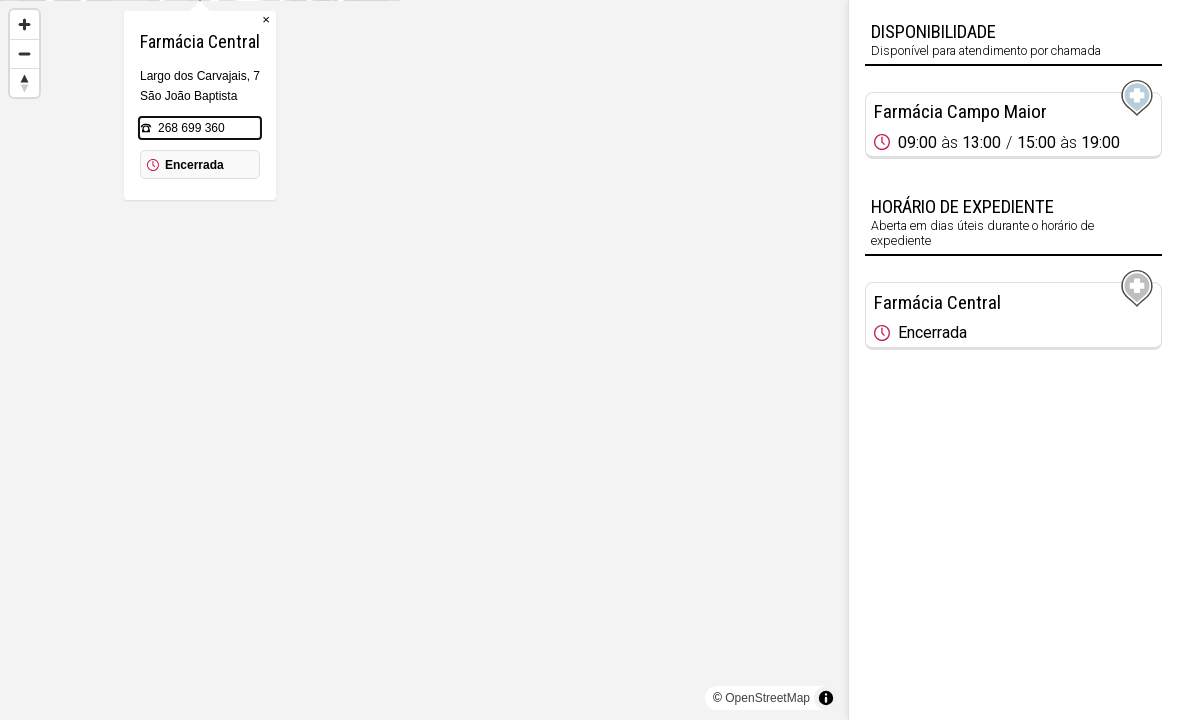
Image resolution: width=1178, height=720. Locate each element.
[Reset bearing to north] (24, 82)
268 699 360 (415, 228)
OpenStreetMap (767, 698)
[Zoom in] (24, 24)
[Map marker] (769, 105)
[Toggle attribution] (826, 698)
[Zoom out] (24, 53)
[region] (424, 360)
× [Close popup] (490, 119)
